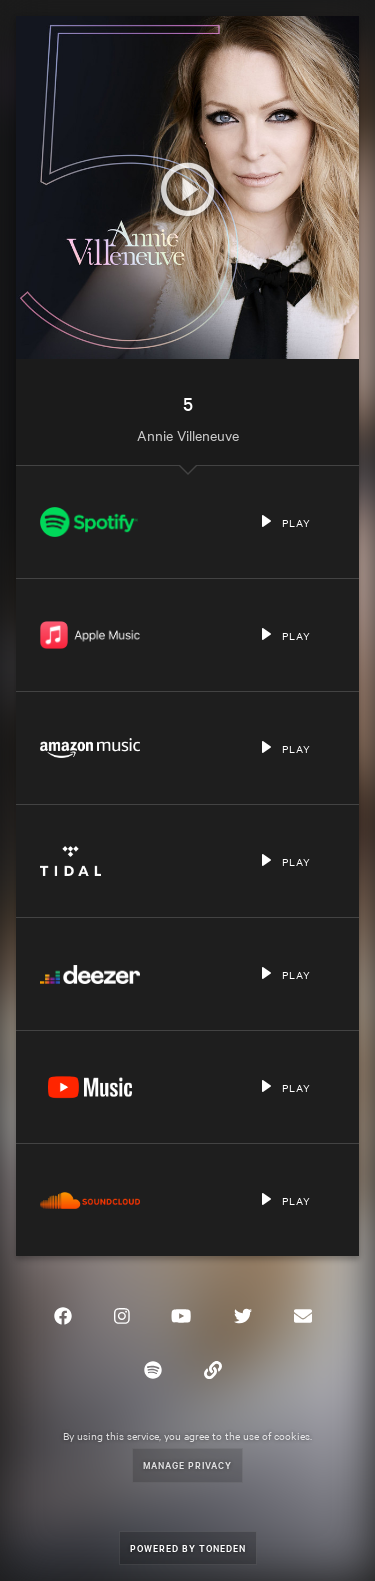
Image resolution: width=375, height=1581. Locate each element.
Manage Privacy (187, 1464)
